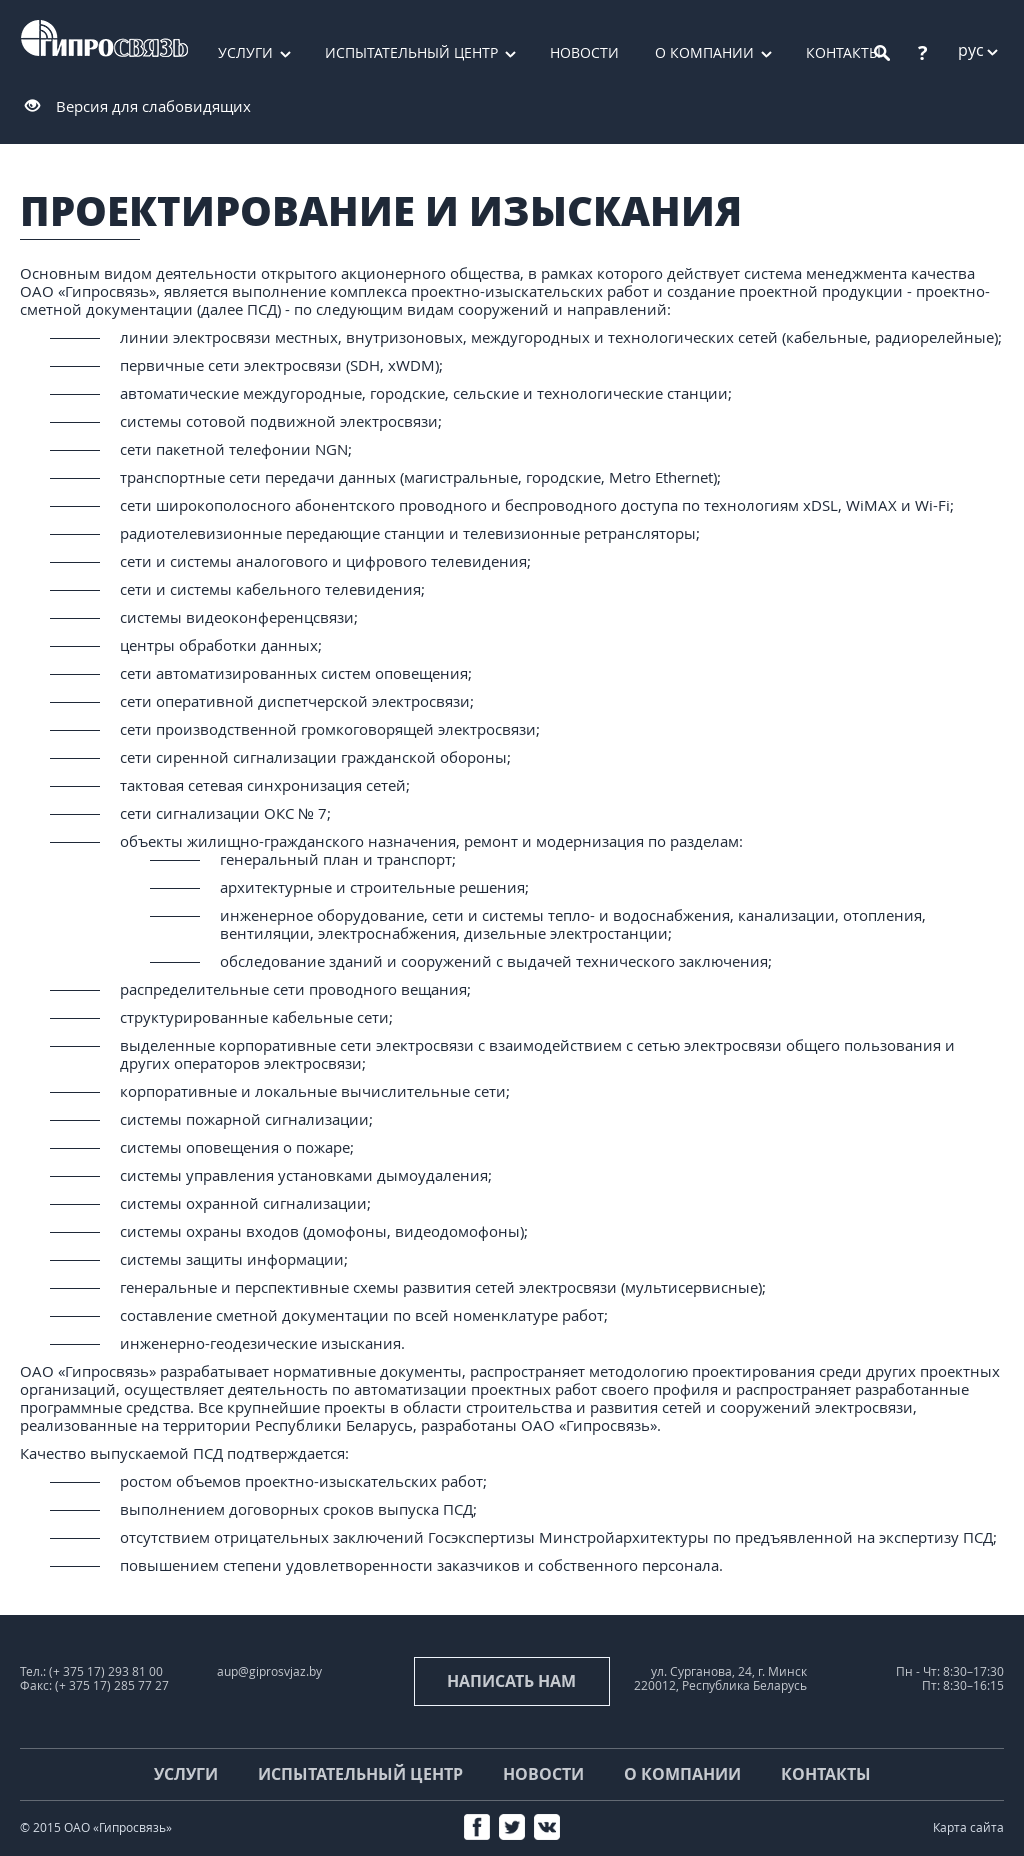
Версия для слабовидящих (153, 106)
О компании (704, 52)
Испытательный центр (411, 52)
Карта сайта (968, 1827)
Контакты (826, 1774)
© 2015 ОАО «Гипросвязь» (96, 1827)
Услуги (245, 52)
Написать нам (511, 1681)
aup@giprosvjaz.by (269, 1671)
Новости (584, 52)
